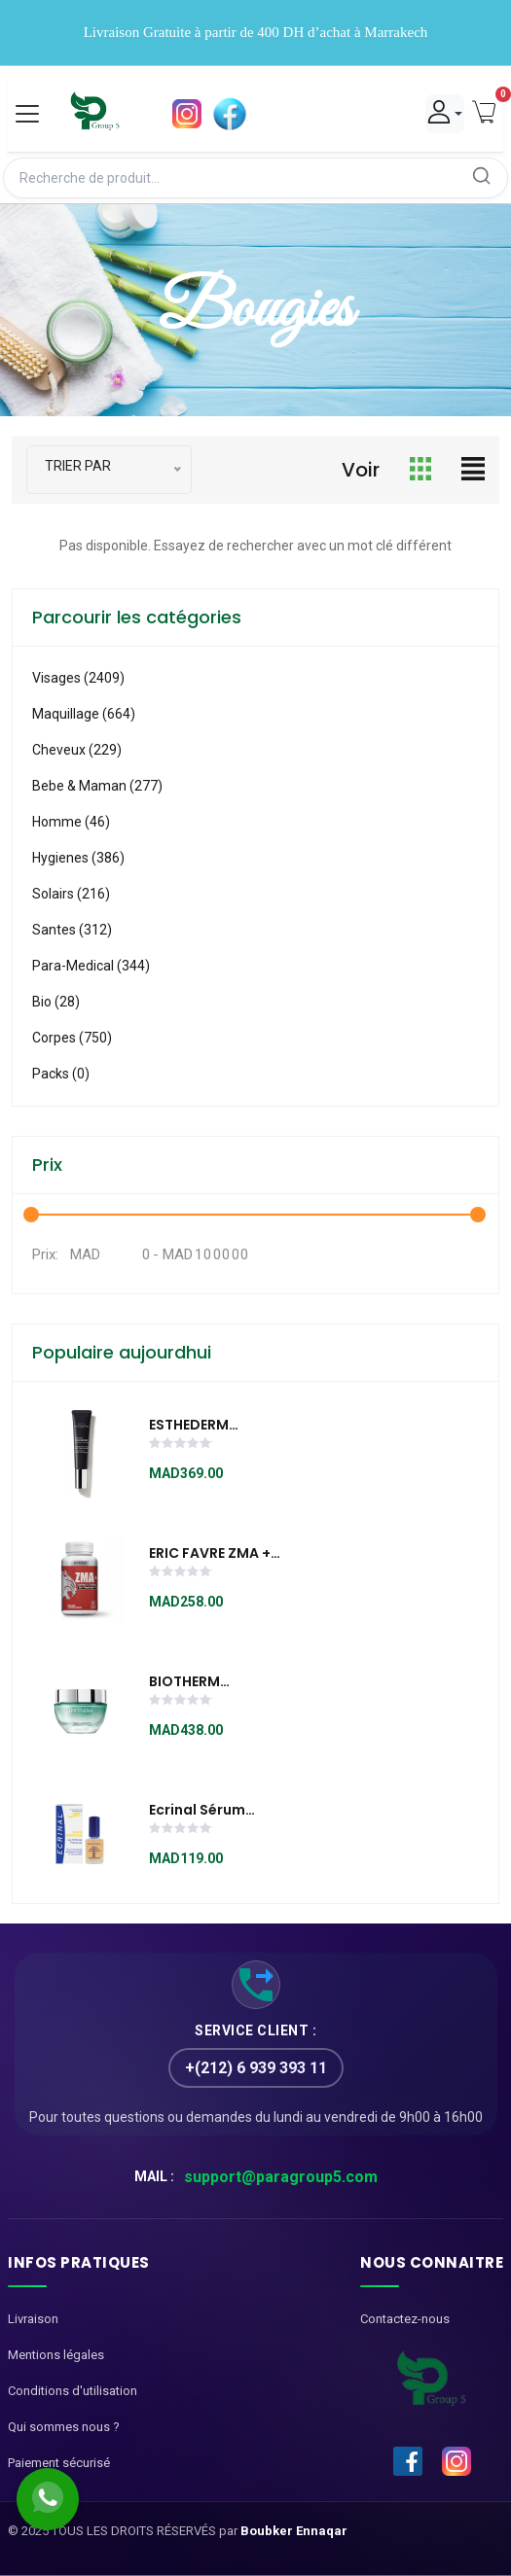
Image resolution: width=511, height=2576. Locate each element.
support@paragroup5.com (281, 2177)
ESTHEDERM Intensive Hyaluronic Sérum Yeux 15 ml (221, 1425)
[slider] (181, 1445)
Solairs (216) (71, 893)
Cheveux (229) (77, 750)
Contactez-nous (405, 2318)
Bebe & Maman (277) (97, 786)
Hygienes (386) (78, 857)
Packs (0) (61, 1073)
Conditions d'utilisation (72, 2390)
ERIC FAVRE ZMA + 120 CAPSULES (210, 1554)
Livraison (33, 2318)
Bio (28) (56, 1001)
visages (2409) (78, 678)
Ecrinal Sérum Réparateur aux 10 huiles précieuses (213, 1810)
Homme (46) (71, 821)
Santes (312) (72, 929)
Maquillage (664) (83, 714)
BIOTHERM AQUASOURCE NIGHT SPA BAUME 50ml (221, 1682)
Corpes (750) (72, 1037)
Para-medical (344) (91, 965)
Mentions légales (56, 2354)
